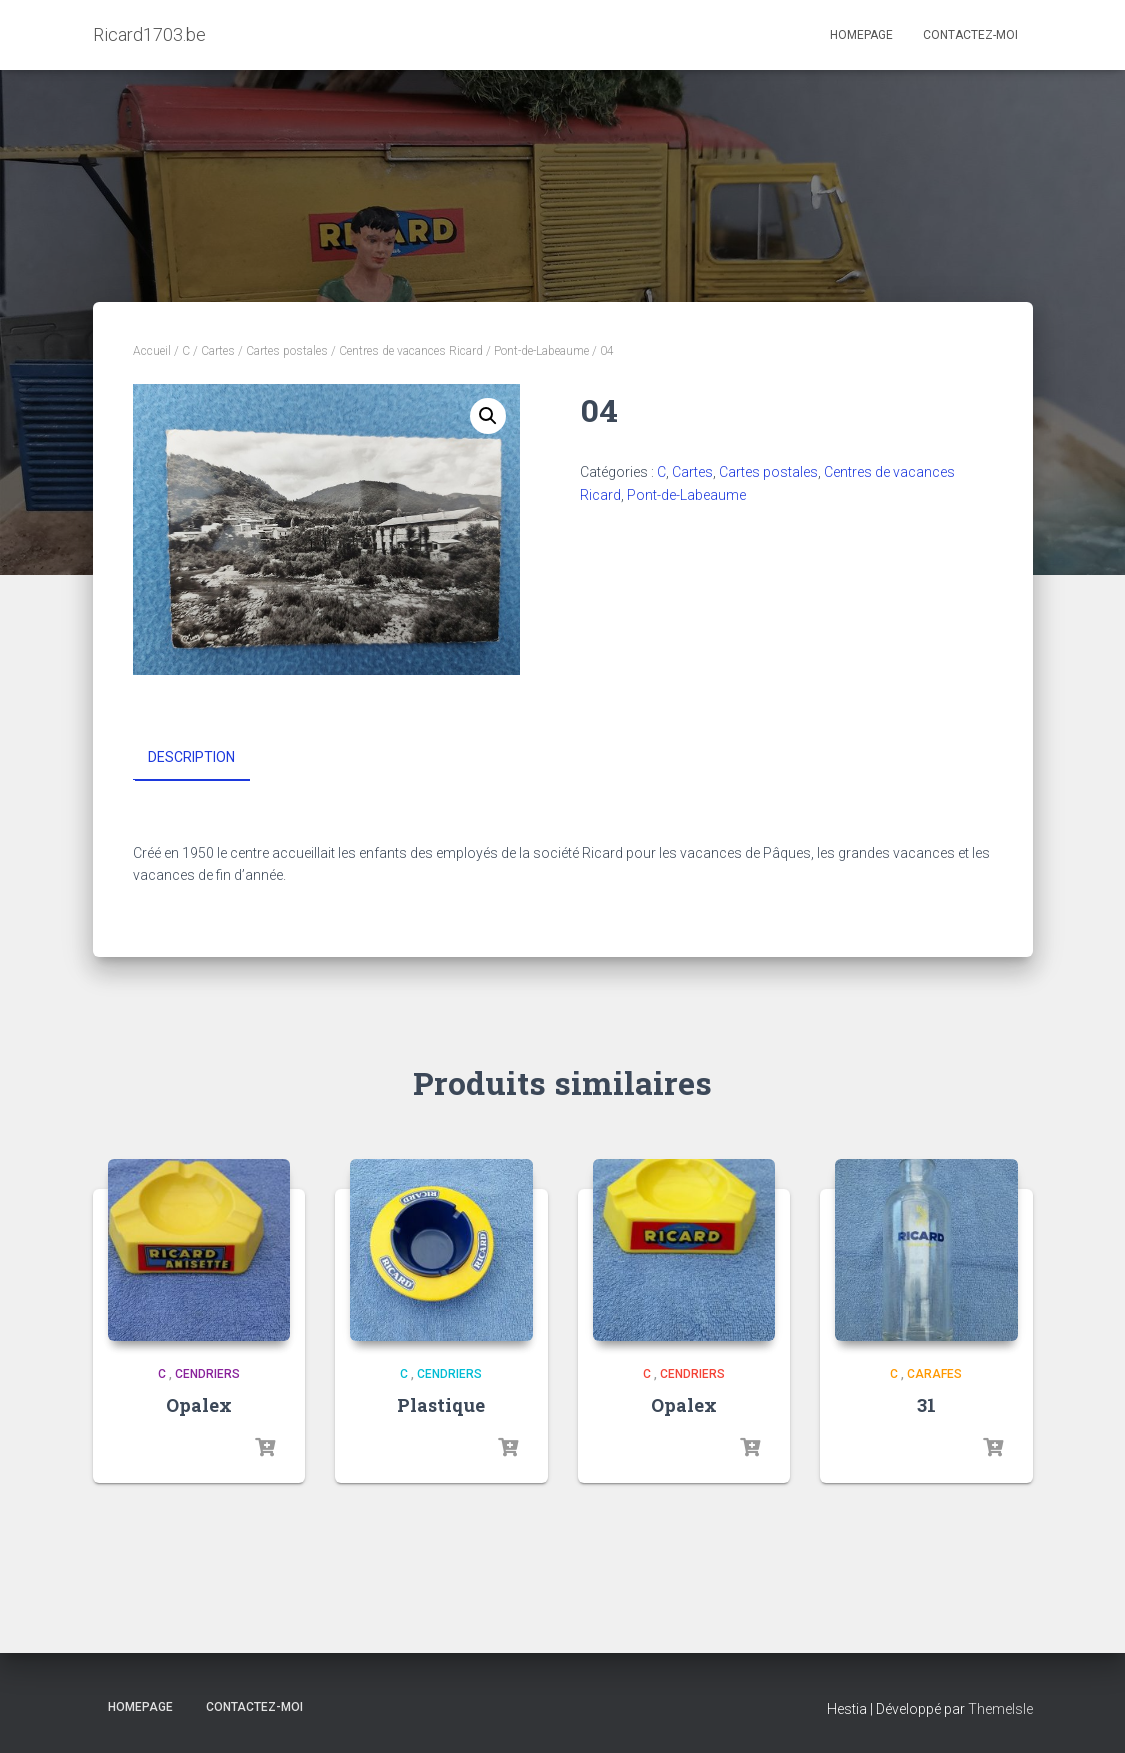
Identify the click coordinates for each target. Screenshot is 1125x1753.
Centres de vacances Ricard (411, 351)
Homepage (861, 35)
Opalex (199, 1404)
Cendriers (207, 1374)
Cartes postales (287, 351)
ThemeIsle (1000, 1709)
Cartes (218, 351)
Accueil (152, 351)
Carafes (934, 1374)
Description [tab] (191, 757)
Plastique (441, 1404)
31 (926, 1404)
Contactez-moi (970, 35)
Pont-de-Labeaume (541, 351)
